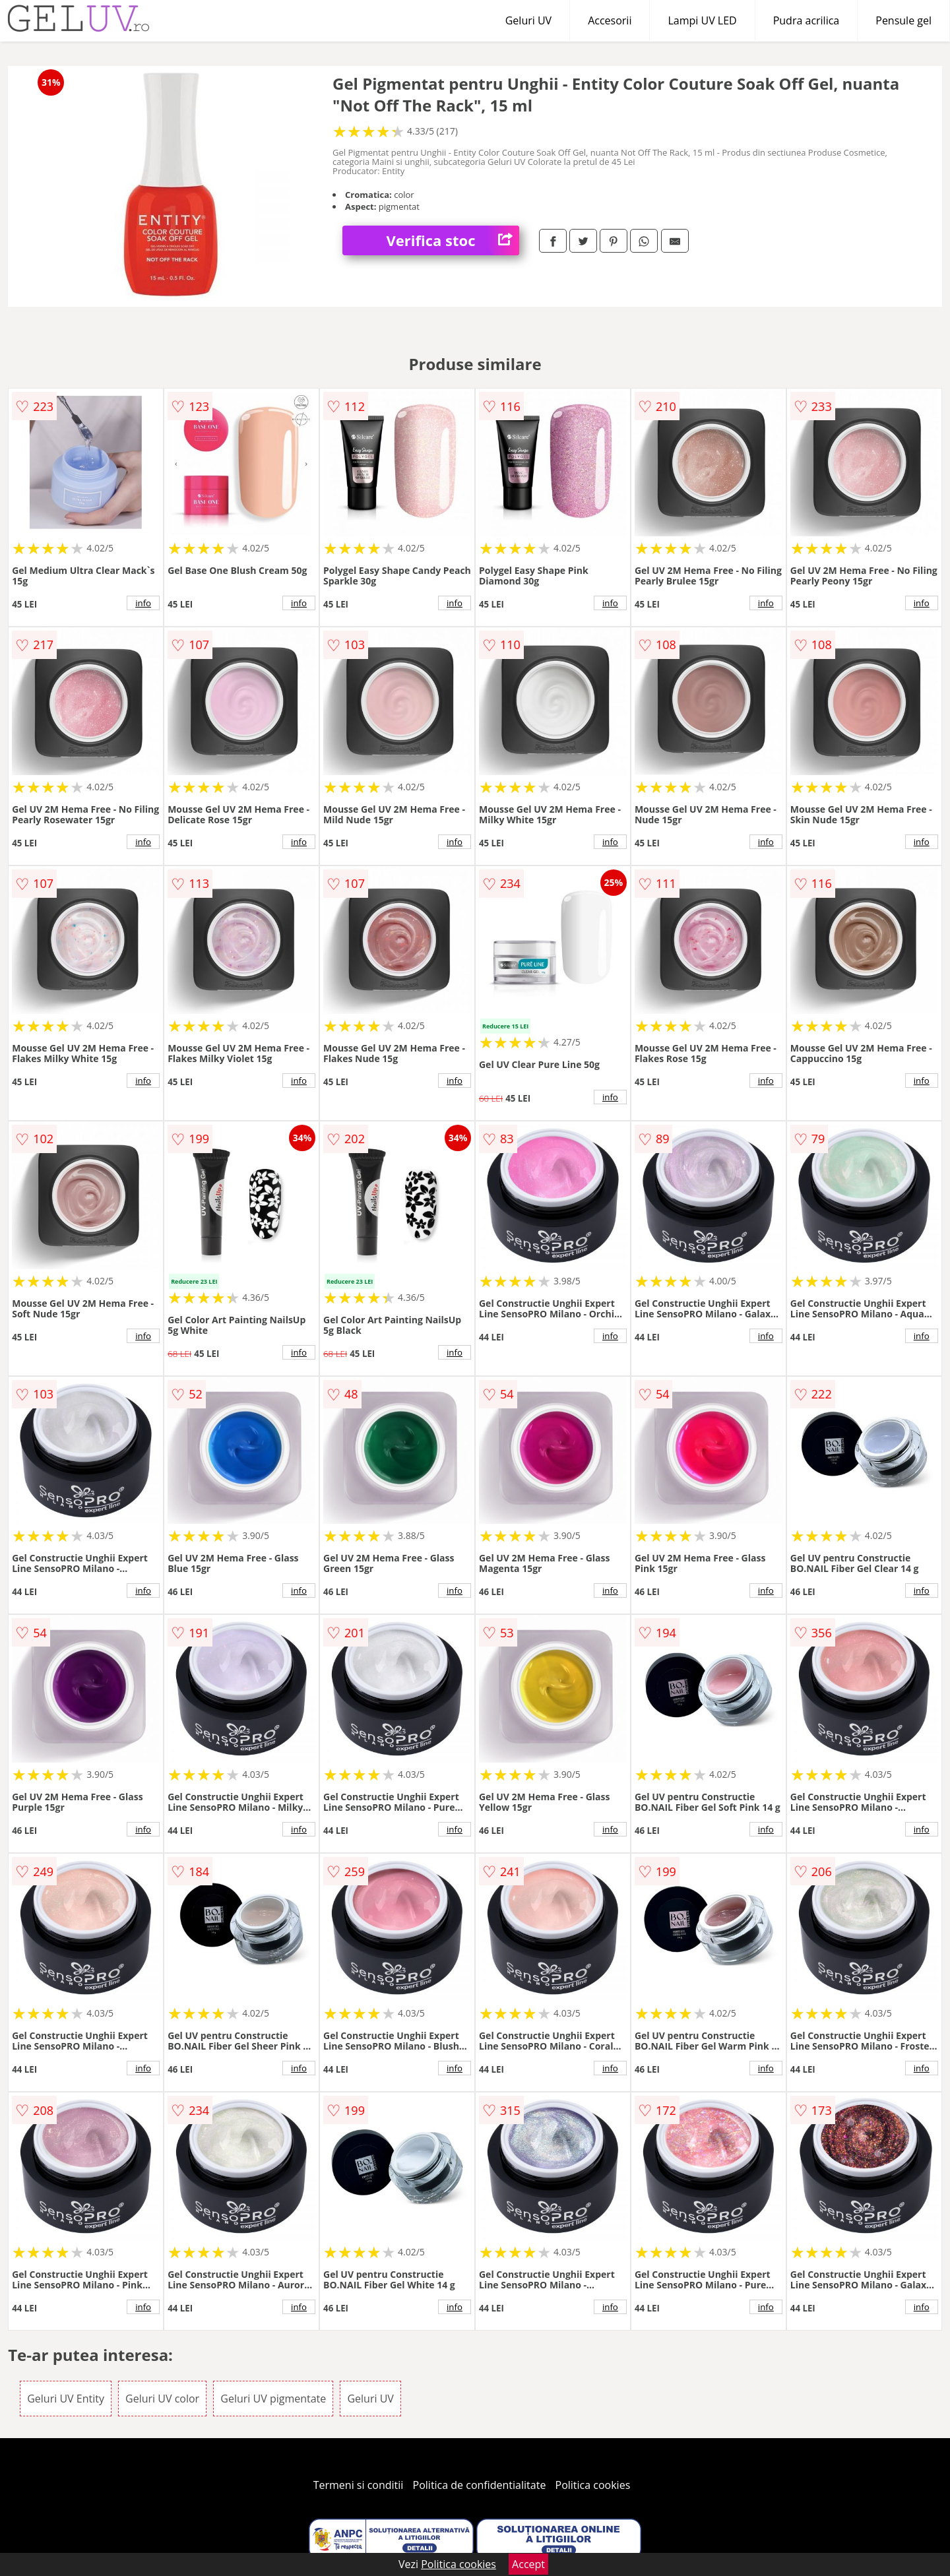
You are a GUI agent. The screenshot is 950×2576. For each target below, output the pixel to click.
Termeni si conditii (358, 2485)
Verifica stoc (453, 240)
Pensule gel (903, 20)
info (143, 603)
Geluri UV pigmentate (273, 2398)
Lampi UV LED (702, 20)
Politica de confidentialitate (479, 2485)
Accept (528, 2564)
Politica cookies (593, 2485)
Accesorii (609, 20)
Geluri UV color (162, 2398)
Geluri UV (528, 20)
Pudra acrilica (806, 20)
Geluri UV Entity (65, 2398)
